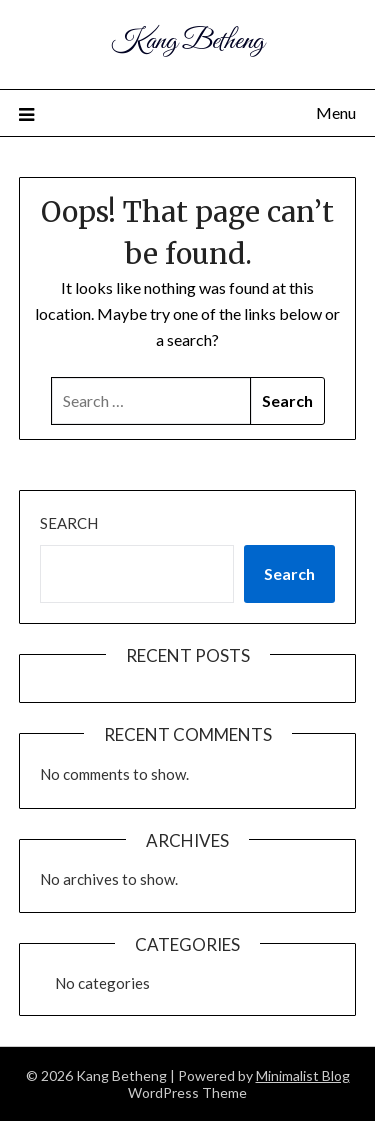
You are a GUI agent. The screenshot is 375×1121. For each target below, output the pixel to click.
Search (69, 523)
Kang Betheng (187, 41)
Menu (336, 112)
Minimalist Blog (303, 1075)
